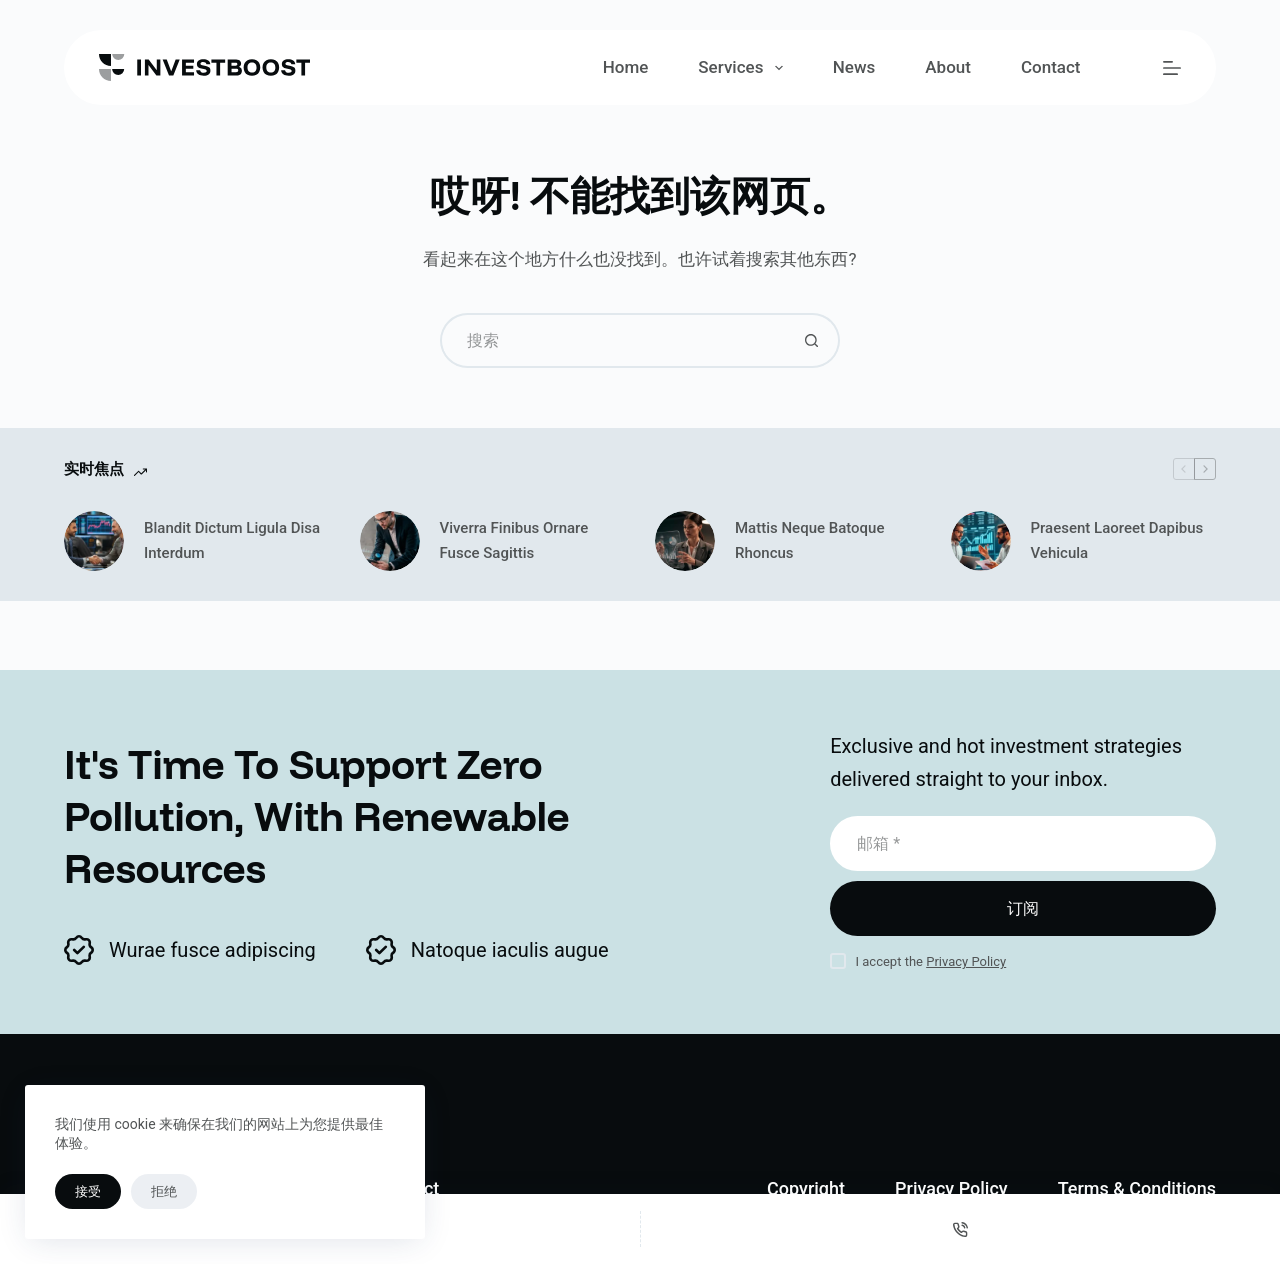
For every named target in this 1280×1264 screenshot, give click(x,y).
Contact (1051, 67)
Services (744, 68)
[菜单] (1172, 68)
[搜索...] (612, 340)
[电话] (961, 1229)
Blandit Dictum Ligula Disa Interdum (232, 540)
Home (626, 67)
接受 (88, 1191)
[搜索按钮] (812, 340)
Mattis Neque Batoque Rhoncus (810, 540)
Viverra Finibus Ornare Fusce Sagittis (514, 540)
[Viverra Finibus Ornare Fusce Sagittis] (390, 541)
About (948, 67)
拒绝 (164, 1191)
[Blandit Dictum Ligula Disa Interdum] (94, 541)
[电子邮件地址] (1023, 843)
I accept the (931, 961)
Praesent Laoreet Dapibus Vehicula (1117, 540)
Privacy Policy (966, 961)
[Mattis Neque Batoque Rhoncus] (685, 541)
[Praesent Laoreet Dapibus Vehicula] (981, 541)
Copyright (806, 1188)
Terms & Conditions (1137, 1188)
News (854, 67)
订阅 (1023, 908)
